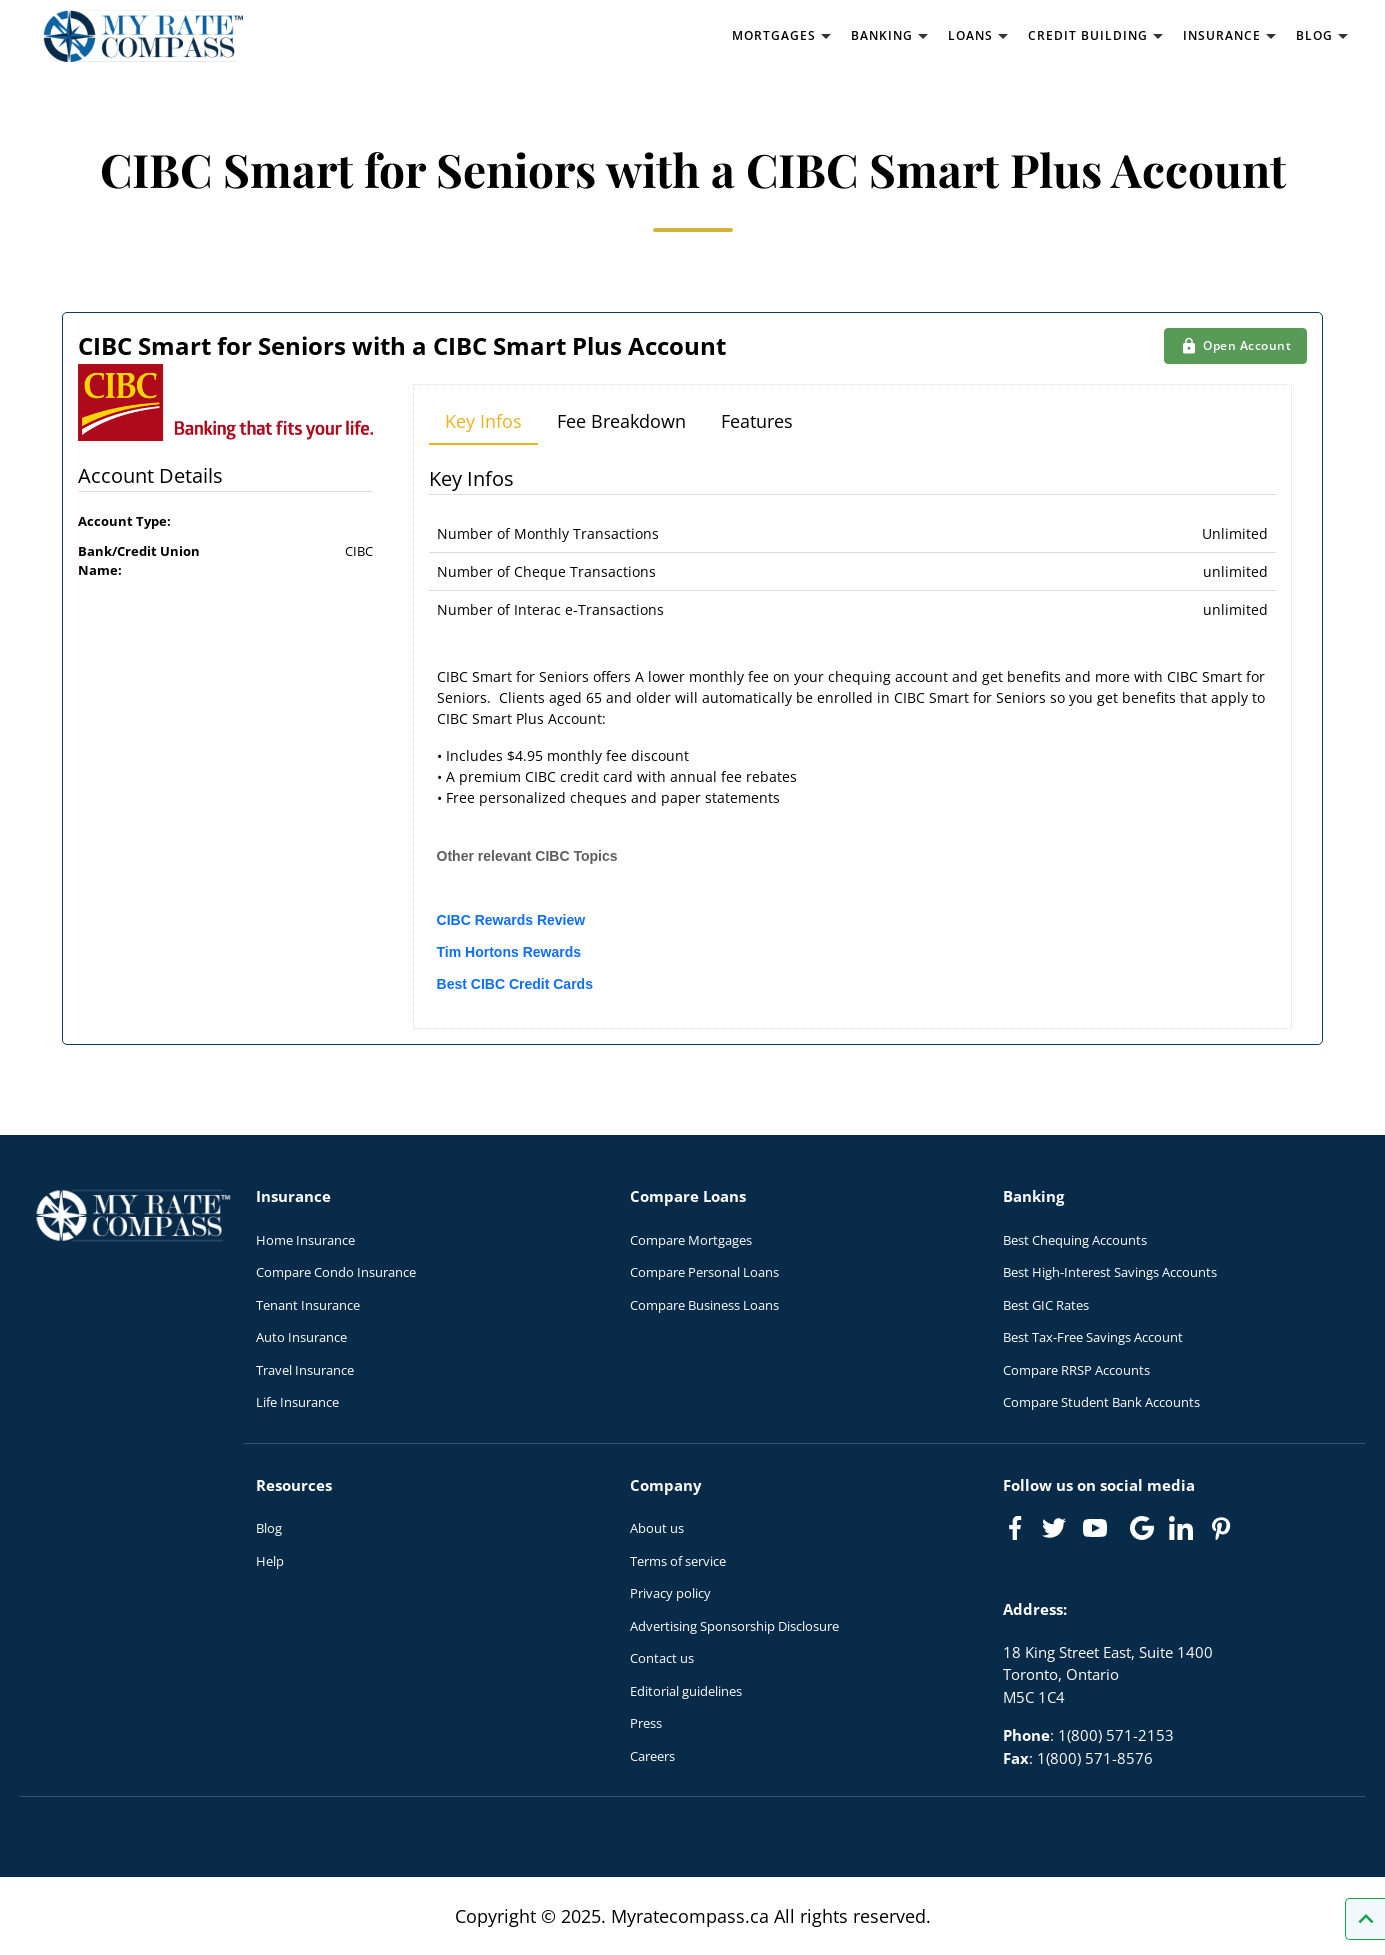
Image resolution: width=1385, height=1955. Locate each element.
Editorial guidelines (686, 1691)
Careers (652, 1756)
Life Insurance (297, 1402)
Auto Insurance (301, 1337)
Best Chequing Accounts (1075, 1240)
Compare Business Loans (704, 1305)
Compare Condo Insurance (336, 1272)
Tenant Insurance (308, 1305)
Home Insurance (305, 1240)
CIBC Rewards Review (511, 920)
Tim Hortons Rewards (509, 952)
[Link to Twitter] (1055, 1529)
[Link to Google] (1142, 1528)
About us (657, 1528)
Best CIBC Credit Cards (515, 984)
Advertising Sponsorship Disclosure (734, 1626)
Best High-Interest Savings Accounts (1110, 1272)
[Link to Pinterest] (1220, 1528)
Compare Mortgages (691, 1240)
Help (270, 1561)
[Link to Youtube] (1099, 1532)
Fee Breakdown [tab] (621, 421)
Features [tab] (757, 421)
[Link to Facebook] (1015, 1528)
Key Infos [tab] (483, 421)
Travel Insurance (305, 1370)
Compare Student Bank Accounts (1101, 1402)
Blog (269, 1528)
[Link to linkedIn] (1181, 1528)
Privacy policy (670, 1593)
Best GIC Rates (1046, 1305)
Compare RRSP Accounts (1076, 1370)
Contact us (662, 1658)
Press (646, 1723)
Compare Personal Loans (704, 1272)
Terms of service (678, 1561)
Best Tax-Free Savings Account (1093, 1337)
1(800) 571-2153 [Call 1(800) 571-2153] (1116, 1735)
